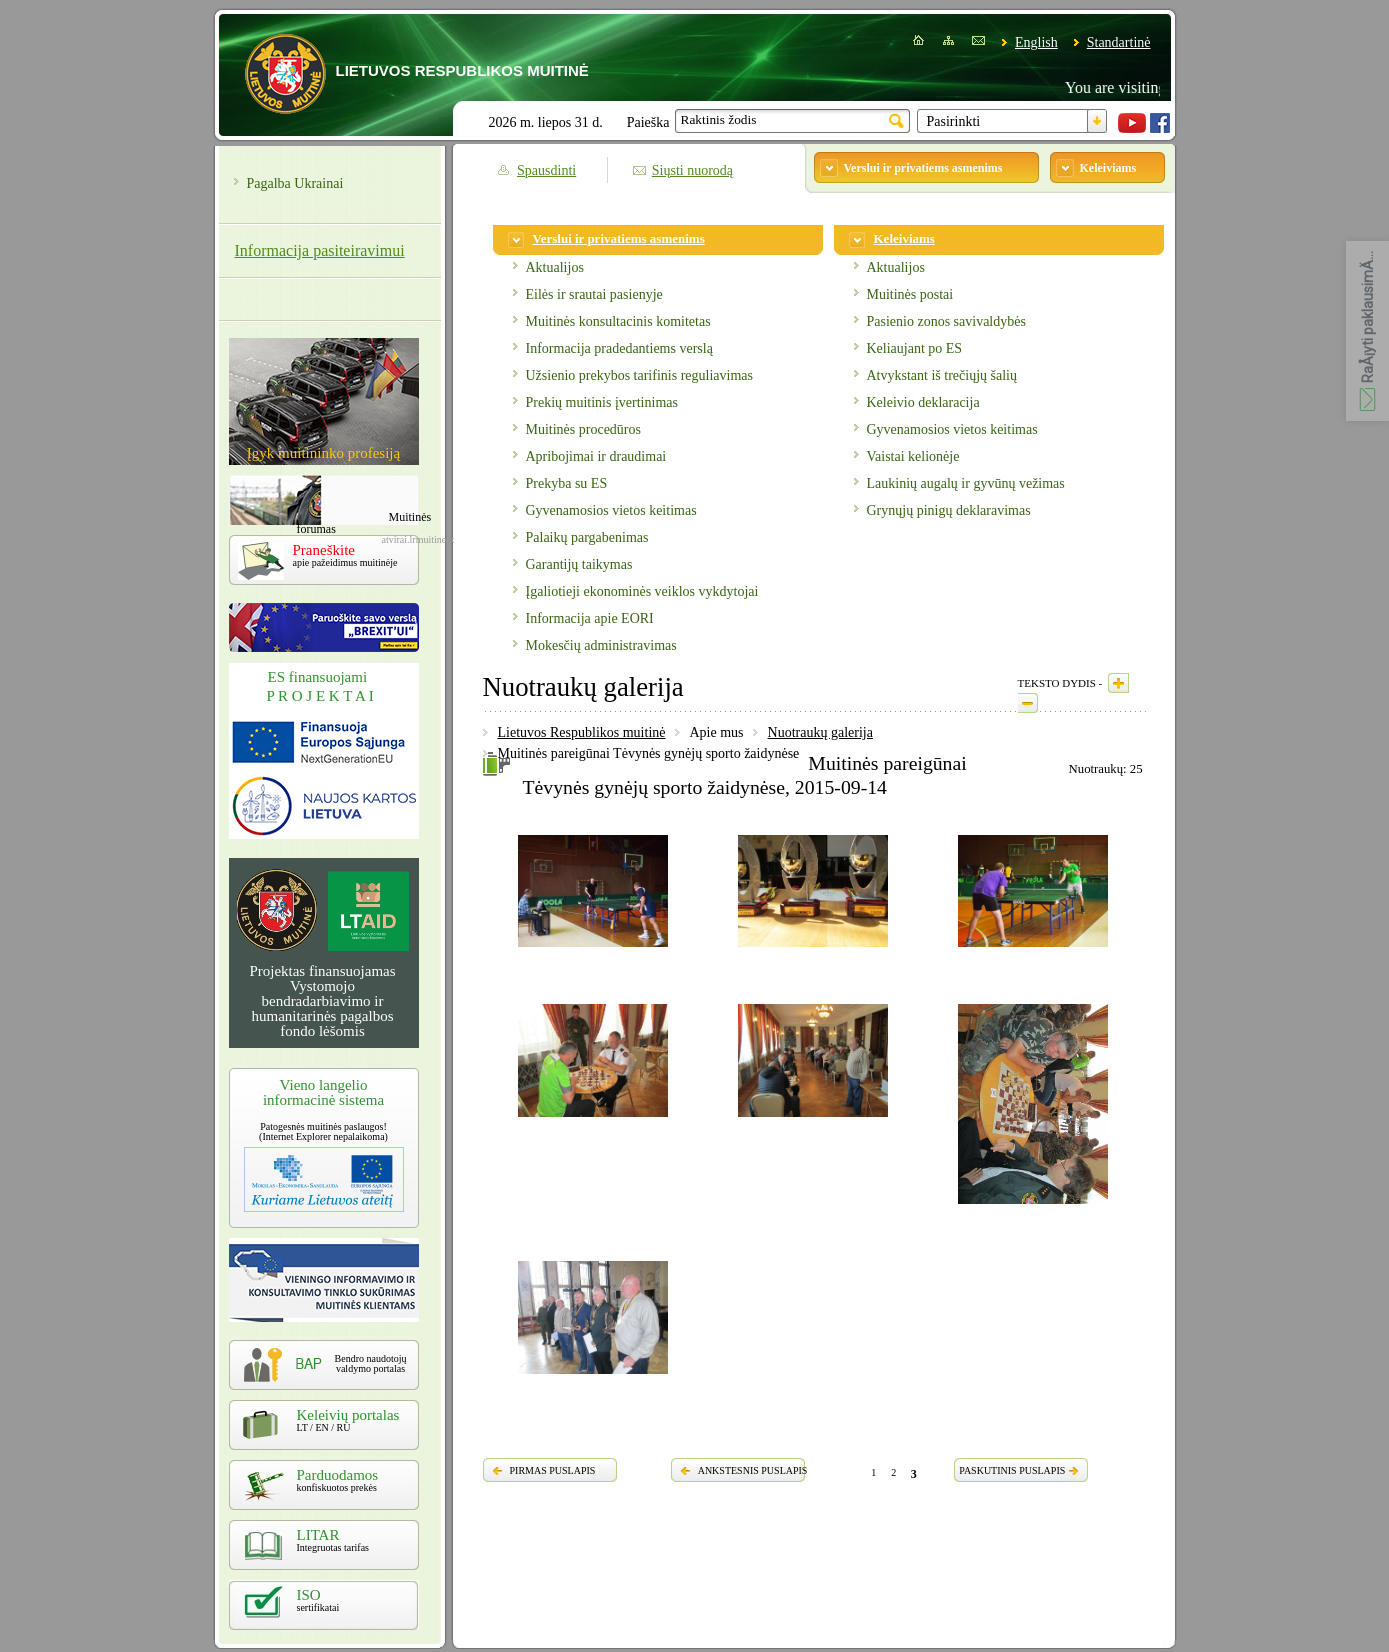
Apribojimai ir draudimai (596, 456)
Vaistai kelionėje (913, 456)
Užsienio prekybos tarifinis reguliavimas (639, 375)
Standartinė (1119, 42)
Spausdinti (546, 170)
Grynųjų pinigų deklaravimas (949, 510)
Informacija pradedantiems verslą (619, 348)
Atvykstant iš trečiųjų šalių (942, 375)
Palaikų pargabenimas (587, 537)
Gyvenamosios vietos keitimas (611, 510)
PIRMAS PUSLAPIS (553, 1470)
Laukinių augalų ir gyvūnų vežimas (966, 483)
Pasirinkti (954, 121)
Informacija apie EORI (590, 618)
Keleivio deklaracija (923, 402)
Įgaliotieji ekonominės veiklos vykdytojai (642, 591)
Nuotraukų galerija (820, 732)
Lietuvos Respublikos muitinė (582, 732)
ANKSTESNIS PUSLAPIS (753, 1470)
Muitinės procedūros (583, 429)
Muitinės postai (910, 294)
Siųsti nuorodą (692, 170)
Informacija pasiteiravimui (320, 250)
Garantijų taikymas (579, 564)
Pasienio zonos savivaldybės (946, 321)
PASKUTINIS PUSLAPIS (1012, 1470)
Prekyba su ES (567, 483)
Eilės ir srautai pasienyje (594, 294)
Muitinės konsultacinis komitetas (618, 321)
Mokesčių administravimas (601, 645)
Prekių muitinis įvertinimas (602, 402)
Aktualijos (555, 267)
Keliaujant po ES (915, 348)
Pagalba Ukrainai (295, 183)
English (1036, 42)
